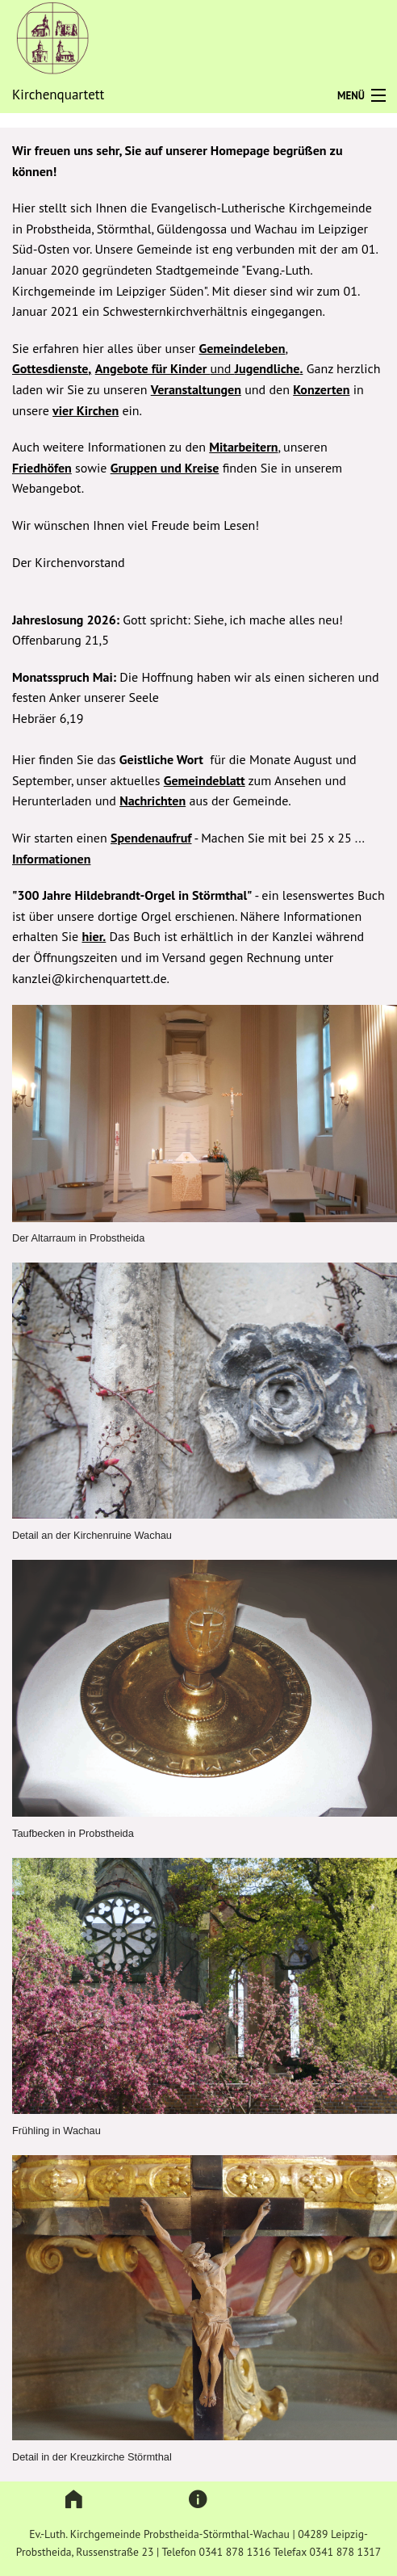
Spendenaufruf (151, 838)
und (222, 368)
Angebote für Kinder (153, 368)
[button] (74, 2499)
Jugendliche (267, 368)
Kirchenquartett (58, 94)
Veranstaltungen (196, 389)
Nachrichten (152, 800)
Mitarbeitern (243, 447)
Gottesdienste (50, 368)
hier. (94, 936)
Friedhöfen (42, 468)
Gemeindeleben (242, 348)
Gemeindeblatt (204, 780)
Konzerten (321, 389)
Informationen (51, 859)
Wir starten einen (61, 838)
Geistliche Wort (161, 759)
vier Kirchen (85, 410)
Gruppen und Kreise (165, 468)
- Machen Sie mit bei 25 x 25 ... (278, 838)
